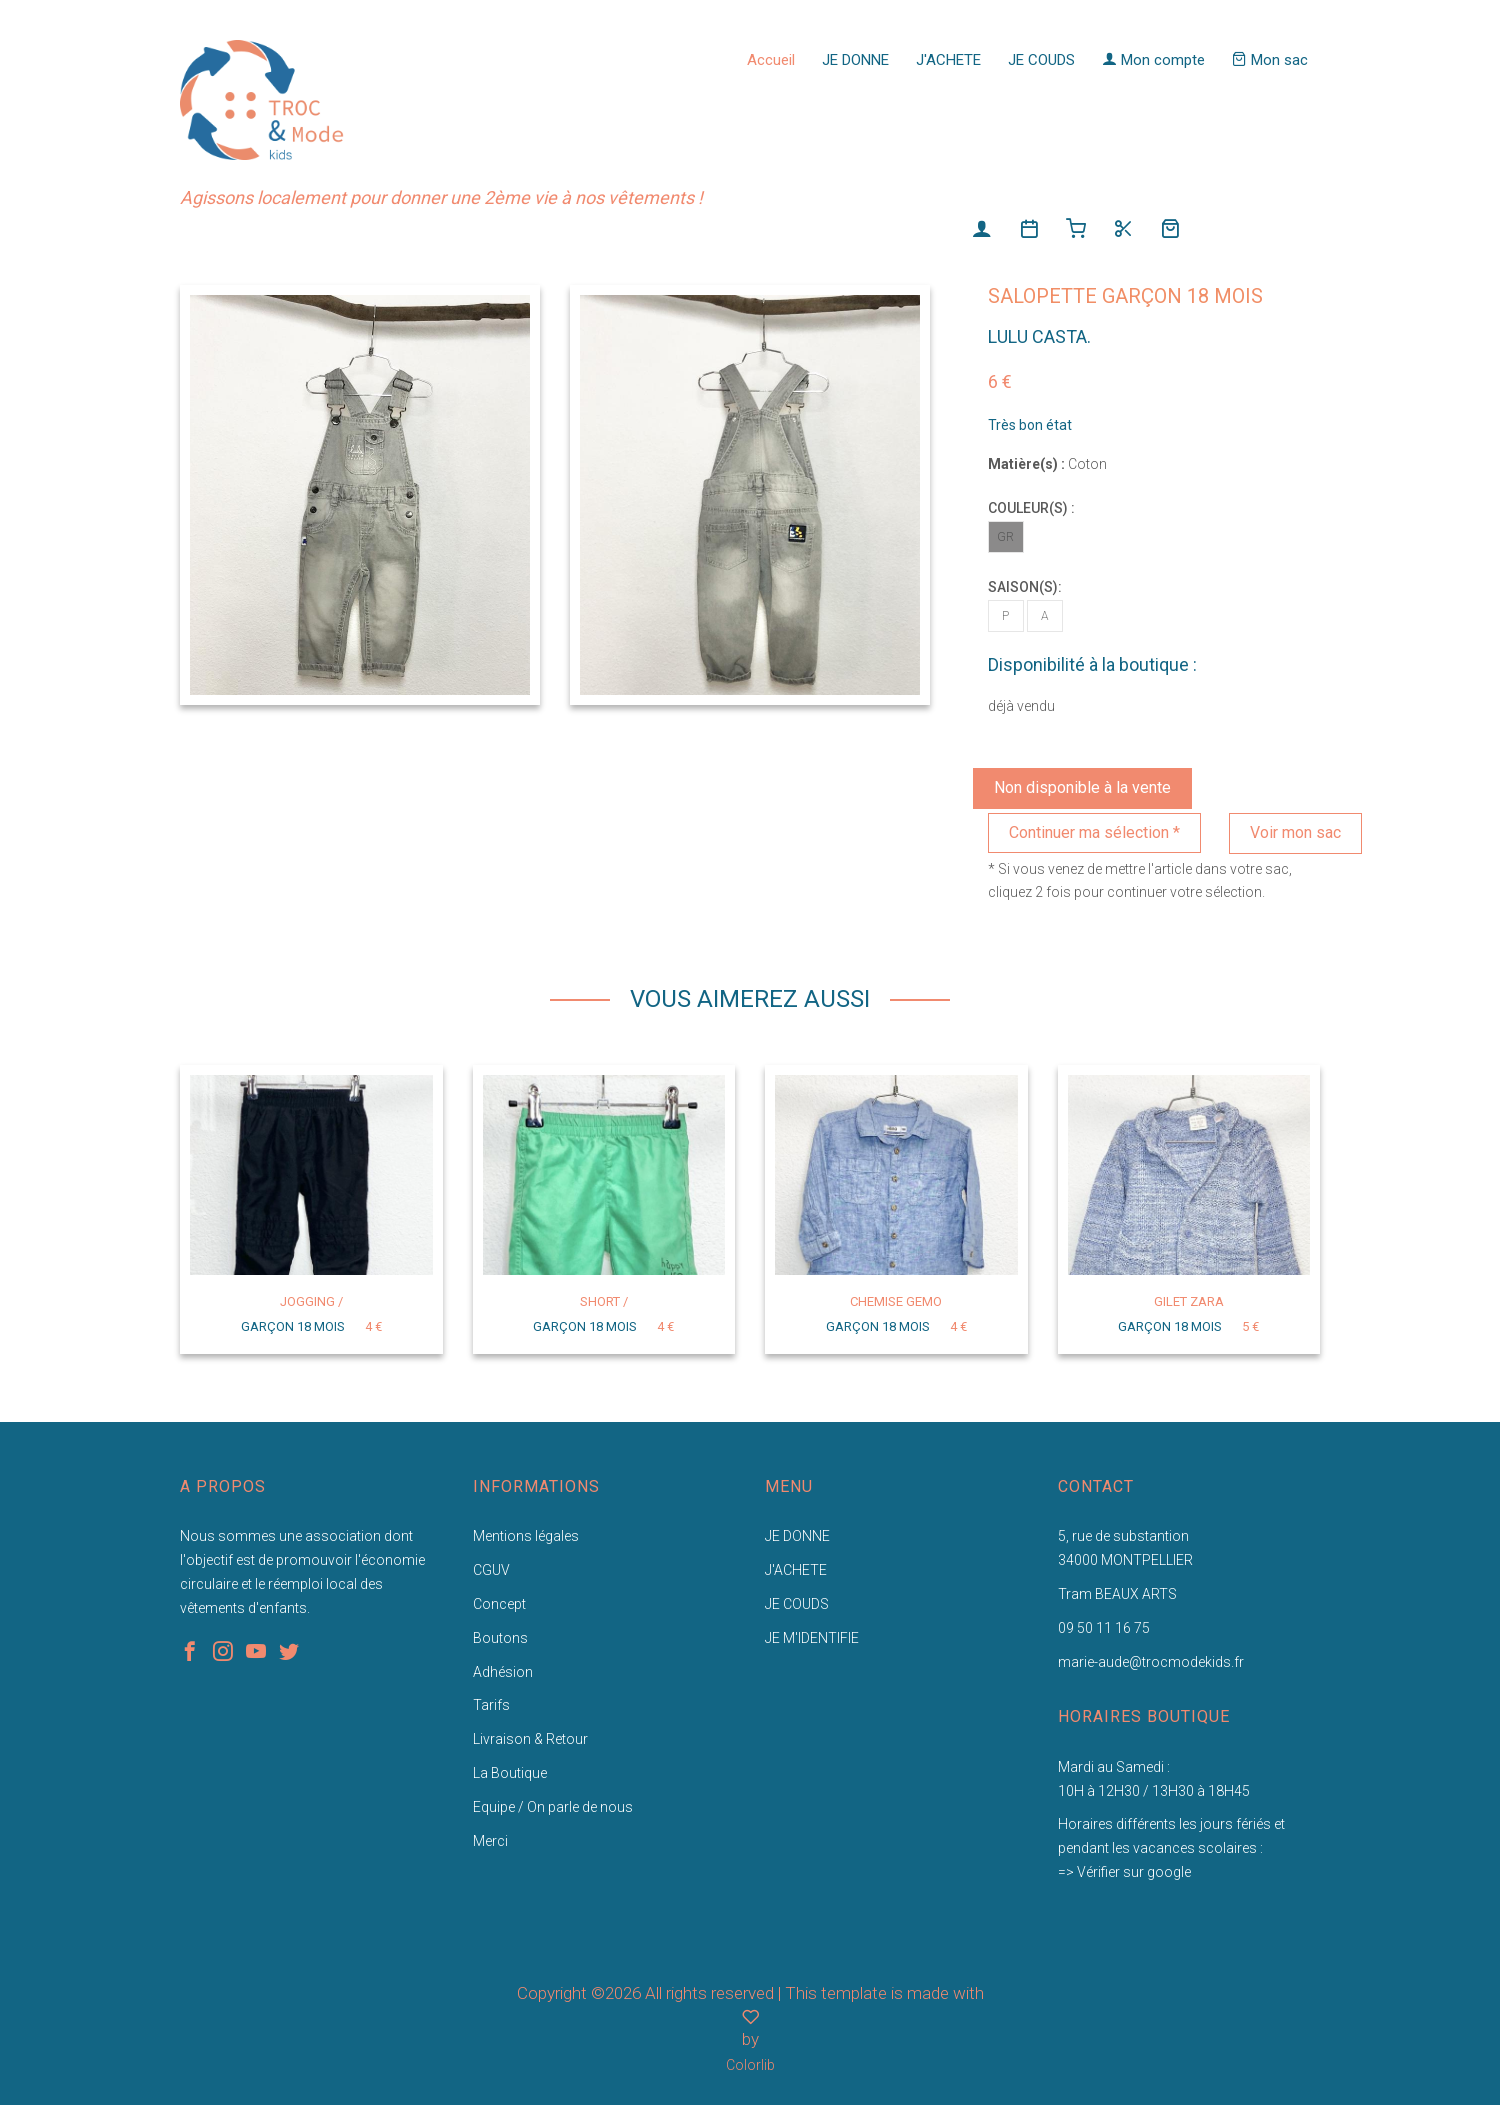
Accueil (771, 60)
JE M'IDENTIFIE (812, 1638)
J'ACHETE (948, 60)
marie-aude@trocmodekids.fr (1151, 1662)
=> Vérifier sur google (1124, 1872)
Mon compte (1153, 60)
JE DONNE (855, 60)
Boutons (500, 1638)
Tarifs (491, 1705)
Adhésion (503, 1672)
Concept (499, 1604)
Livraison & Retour (530, 1739)
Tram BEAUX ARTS (1117, 1594)
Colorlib (750, 2065)
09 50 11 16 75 (1104, 1628)
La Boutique (510, 1773)
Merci (490, 1841)
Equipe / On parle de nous (553, 1807)
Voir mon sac (1295, 832)
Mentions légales (526, 1536)
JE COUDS (1041, 60)
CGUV (491, 1570)
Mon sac (1270, 60)
